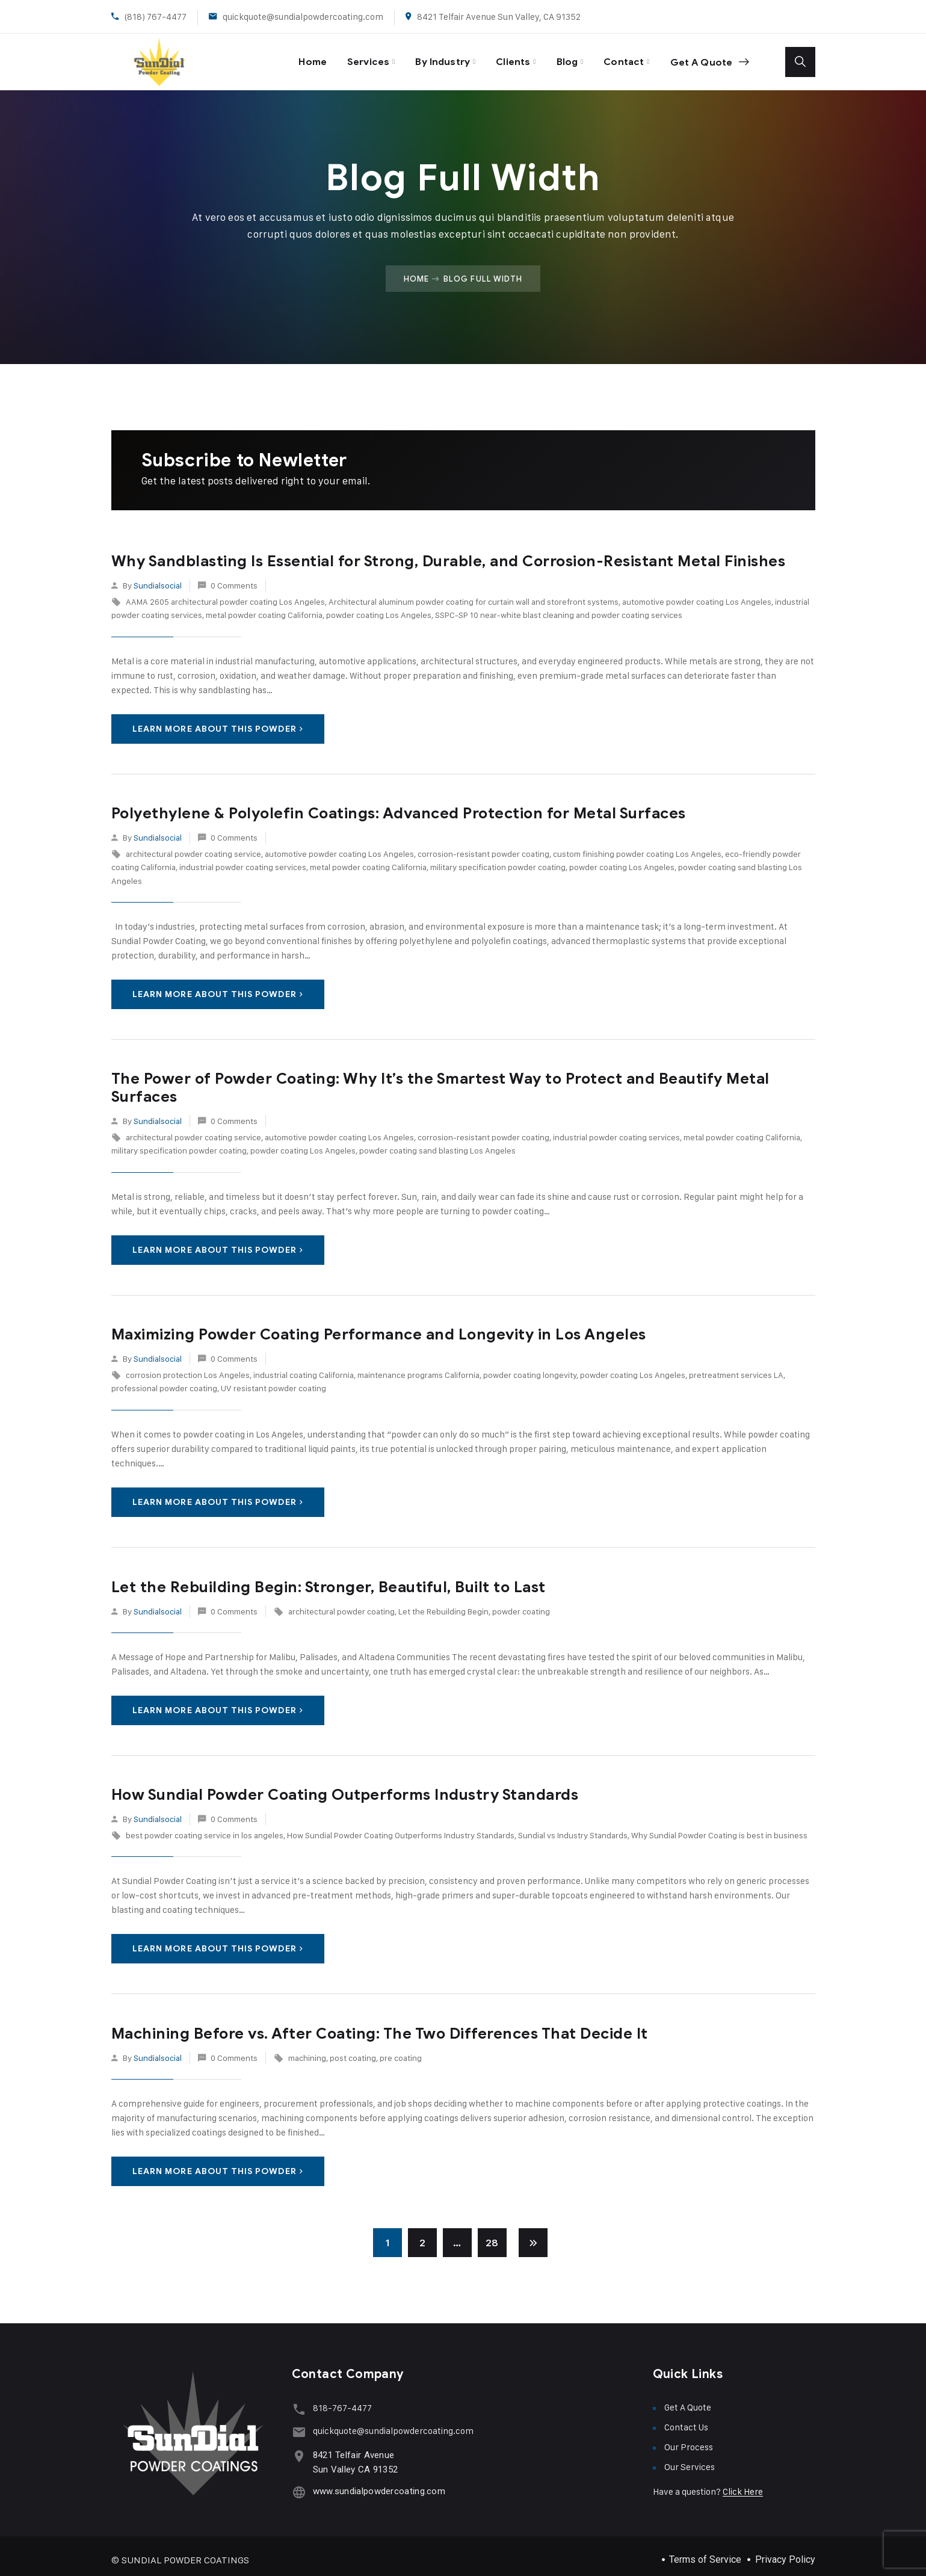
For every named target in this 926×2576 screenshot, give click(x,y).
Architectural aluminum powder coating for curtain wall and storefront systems (474, 593)
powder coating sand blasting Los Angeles (437, 1142)
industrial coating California (303, 1367)
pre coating (401, 2049)
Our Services (689, 2459)
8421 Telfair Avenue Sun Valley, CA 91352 (499, 16)
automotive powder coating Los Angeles (696, 593)
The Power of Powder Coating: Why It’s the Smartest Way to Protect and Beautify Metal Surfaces (440, 1079)
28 (492, 2235)
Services (347, 57)
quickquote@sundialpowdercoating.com (303, 16)
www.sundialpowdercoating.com (376, 2481)
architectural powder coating (341, 1603)
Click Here (743, 2483)
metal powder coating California (264, 607)
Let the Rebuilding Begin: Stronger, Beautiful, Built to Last (328, 1578)
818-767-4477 (339, 2400)
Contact (616, 57)
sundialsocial (158, 577)
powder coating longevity (529, 1367)
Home (288, 57)
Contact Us (686, 2419)
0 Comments (234, 577)
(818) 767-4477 (156, 16)
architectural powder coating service (193, 846)
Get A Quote (707, 58)
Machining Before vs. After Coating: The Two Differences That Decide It (379, 2025)
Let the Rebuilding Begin (443, 1603)
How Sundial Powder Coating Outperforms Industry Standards (345, 1786)
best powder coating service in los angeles (204, 1827)
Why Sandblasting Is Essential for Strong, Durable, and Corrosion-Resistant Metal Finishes (448, 552)
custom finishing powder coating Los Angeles (637, 846)
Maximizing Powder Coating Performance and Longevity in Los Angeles (378, 1326)
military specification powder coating (498, 859)
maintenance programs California (418, 1367)
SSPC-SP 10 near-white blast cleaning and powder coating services (558, 607)
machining (307, 2049)
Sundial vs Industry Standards (573, 1827)
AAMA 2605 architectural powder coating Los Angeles (225, 593)
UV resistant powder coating (273, 1380)
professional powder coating (164, 1380)
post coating (353, 2049)
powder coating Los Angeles (378, 607)
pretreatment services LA (736, 1367)
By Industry (427, 57)
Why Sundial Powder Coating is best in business (719, 1827)
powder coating (521, 1603)
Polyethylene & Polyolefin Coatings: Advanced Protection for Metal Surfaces (398, 804)
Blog (557, 57)
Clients (501, 57)
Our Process (688, 2439)
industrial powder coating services (242, 859)
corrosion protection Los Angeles (188, 1367)
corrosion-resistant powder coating (483, 846)
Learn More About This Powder (218, 720)
